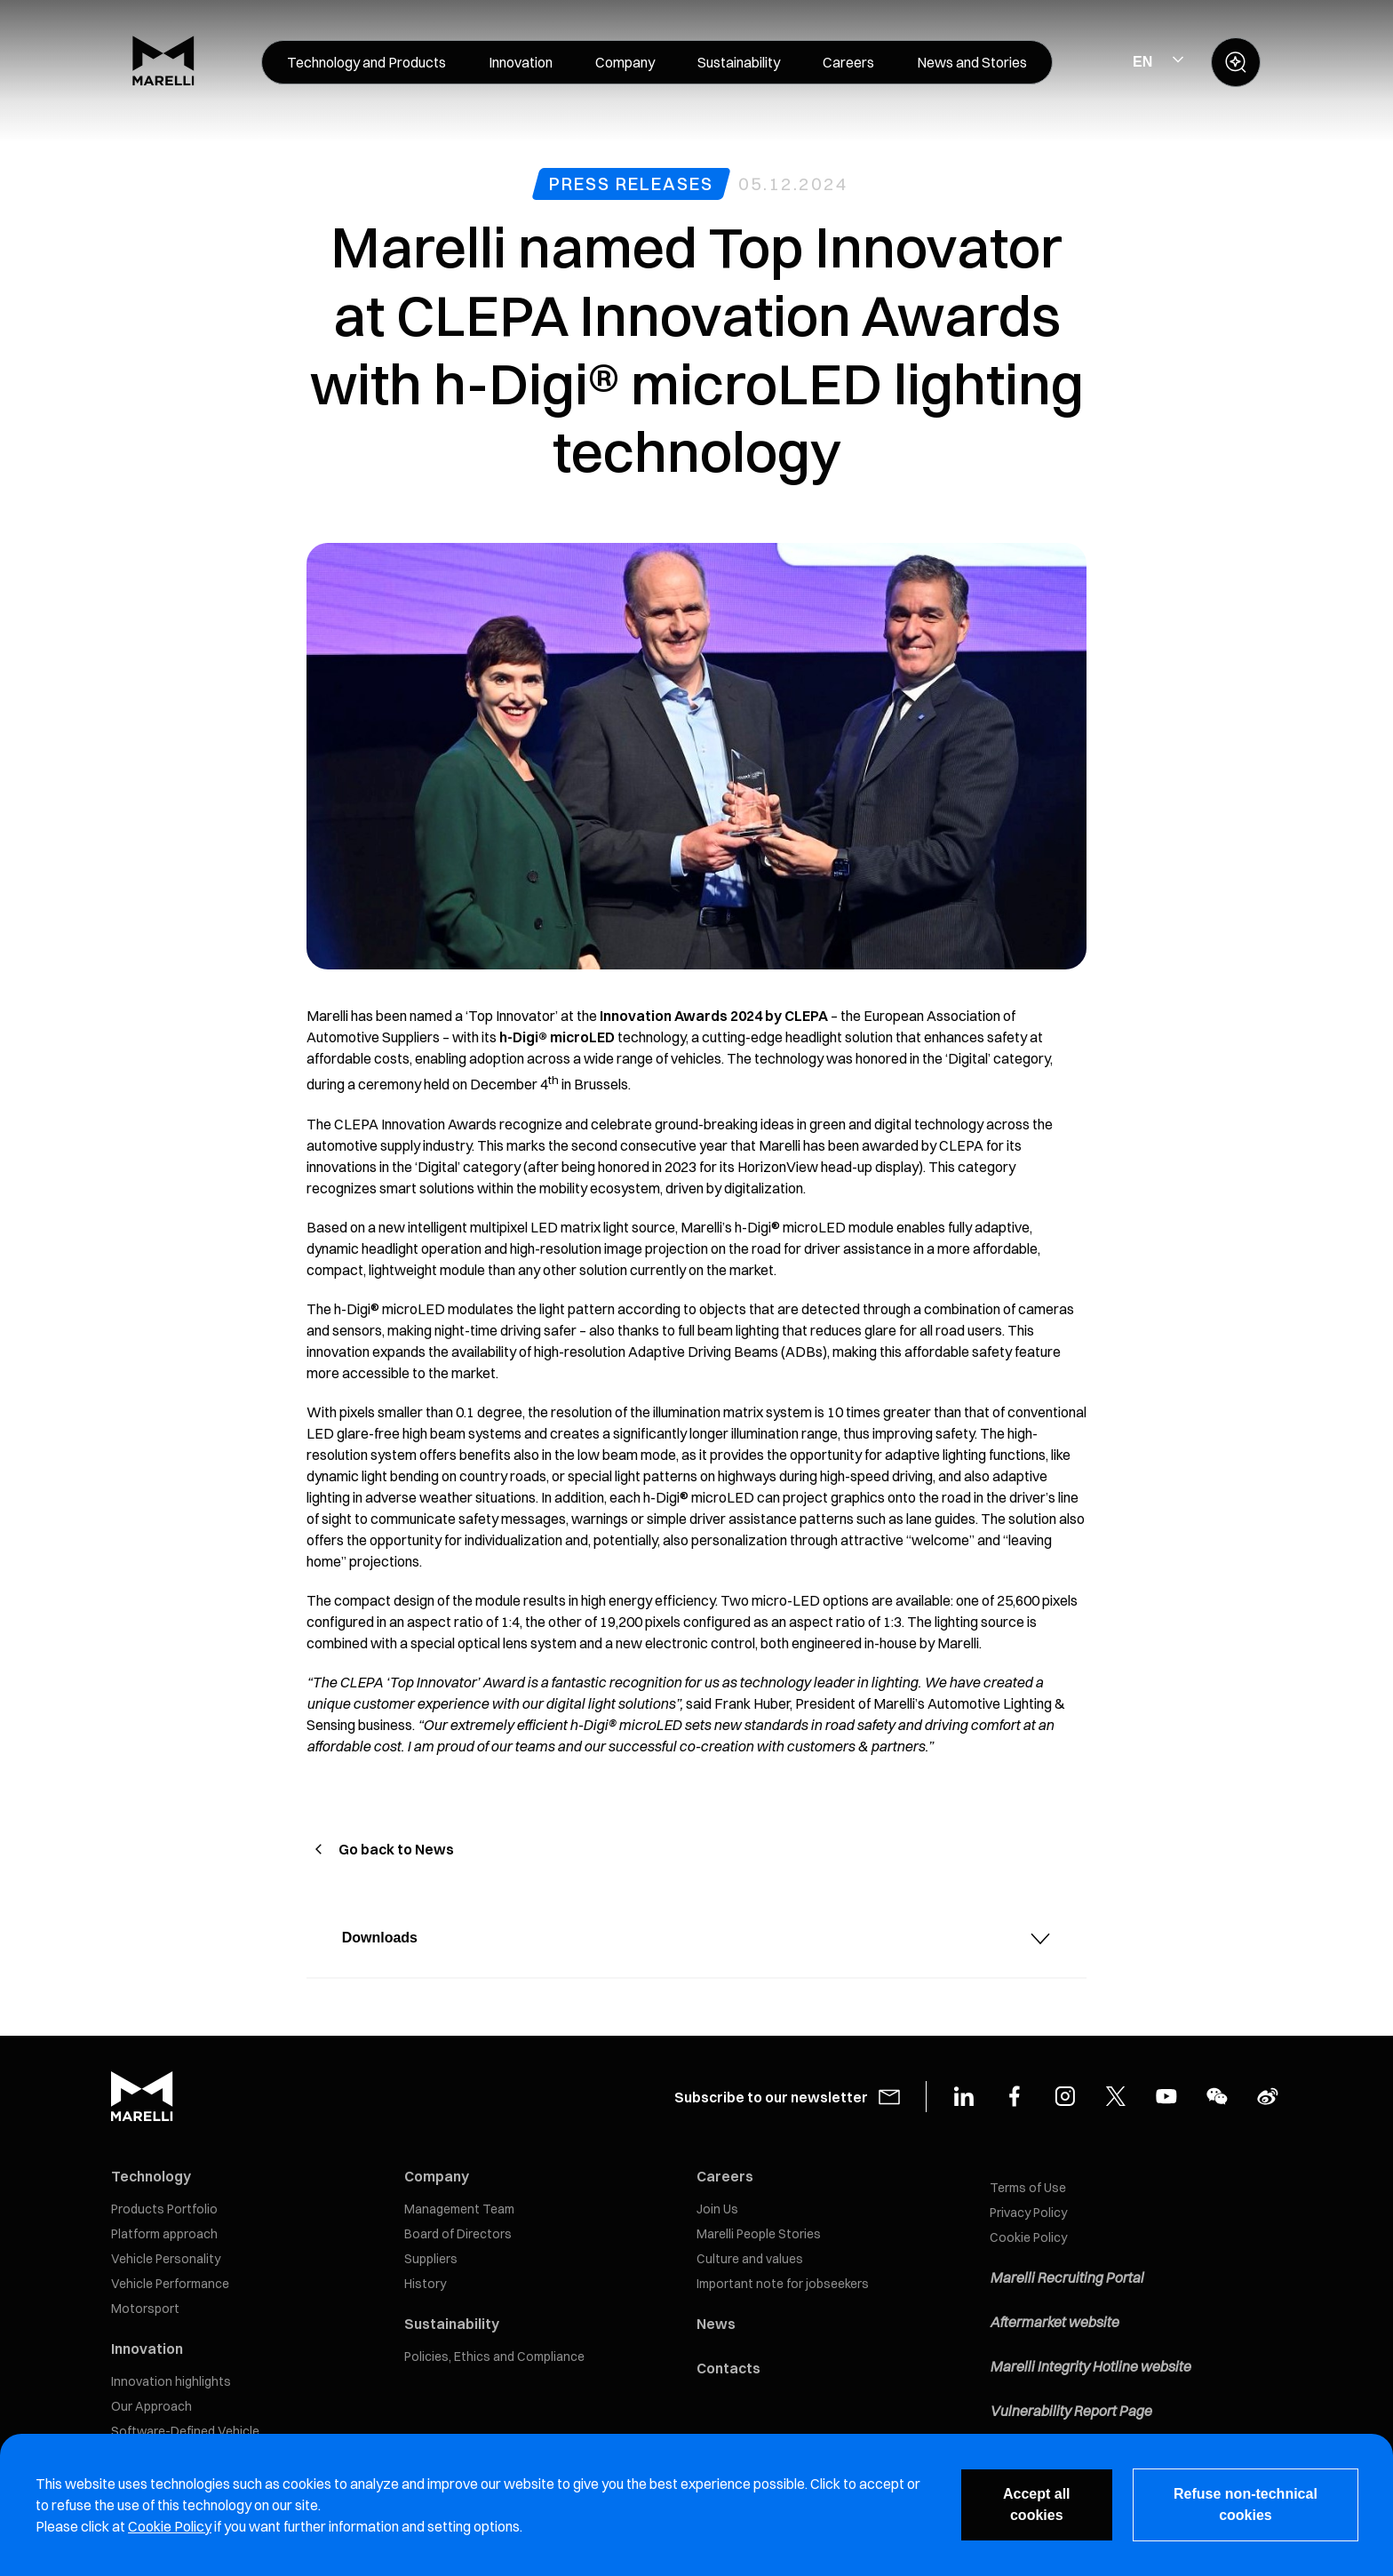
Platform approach (164, 2234)
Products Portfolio (164, 2209)
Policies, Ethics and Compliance (494, 2356)
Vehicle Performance (170, 2283)
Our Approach (151, 2406)
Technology (151, 2176)
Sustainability (451, 2324)
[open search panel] (1236, 62)
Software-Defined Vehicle (185, 2431)
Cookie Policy (1028, 2237)
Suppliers (431, 2259)
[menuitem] (366, 62)
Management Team (459, 2209)
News (716, 2324)
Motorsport (145, 2308)
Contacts (728, 2368)
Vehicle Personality (165, 2259)
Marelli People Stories (758, 2234)
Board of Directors (458, 2234)
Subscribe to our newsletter (771, 2097)
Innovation (147, 2348)
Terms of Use (1028, 2187)
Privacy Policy (1028, 2212)
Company (436, 2176)
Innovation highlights (171, 2381)
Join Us (717, 2209)
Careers (724, 2176)
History (425, 2283)
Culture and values (749, 2259)
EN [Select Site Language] (1142, 61)
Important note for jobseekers (782, 2283)
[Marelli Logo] (163, 81)
